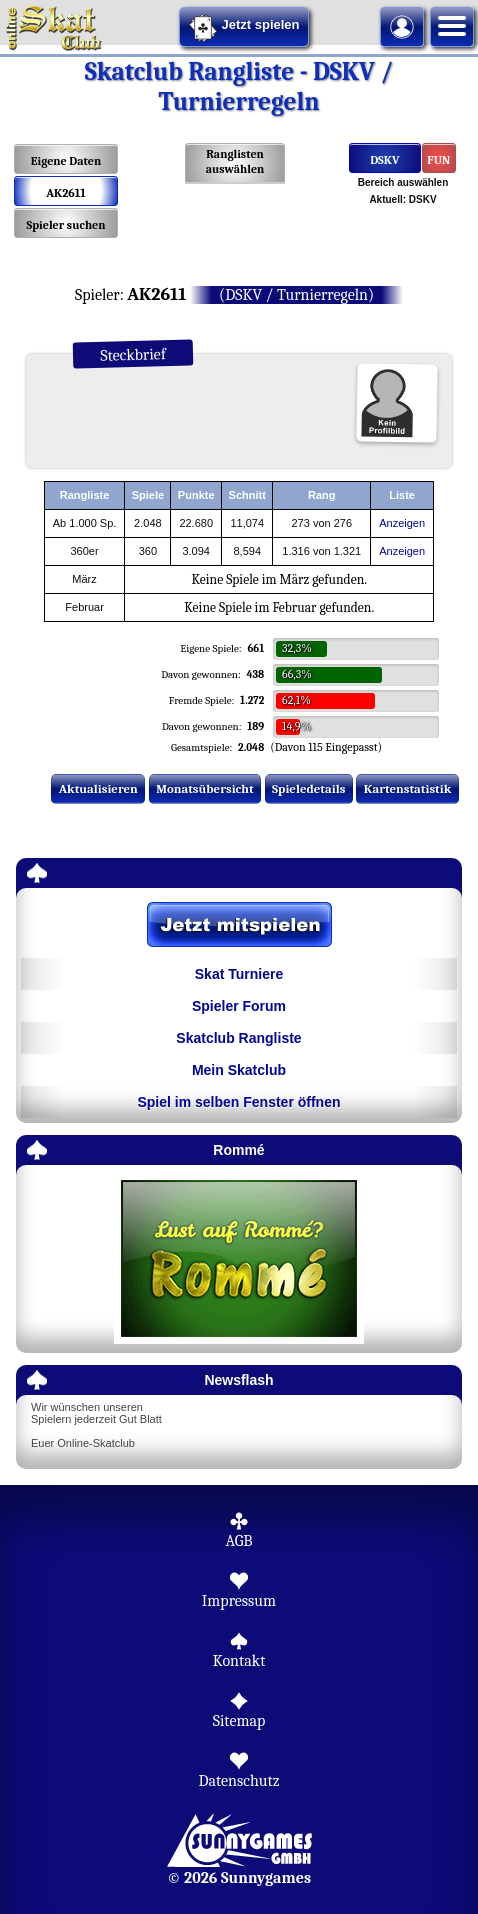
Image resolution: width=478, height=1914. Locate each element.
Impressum (239, 1601)
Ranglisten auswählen (235, 161)
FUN (439, 160)
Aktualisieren (98, 788)
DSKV (384, 160)
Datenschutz (238, 1781)
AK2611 (66, 193)
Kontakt (239, 1661)
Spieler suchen (65, 225)
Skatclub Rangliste (238, 1038)
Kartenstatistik (408, 788)
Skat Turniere (239, 974)
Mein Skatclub (239, 1070)
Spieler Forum (239, 1006)
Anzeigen (402, 523)
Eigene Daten (66, 161)
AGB (238, 1541)
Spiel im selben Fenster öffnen (238, 1102)
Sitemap (239, 1721)
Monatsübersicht (205, 788)
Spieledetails (308, 788)
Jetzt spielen (244, 28)
